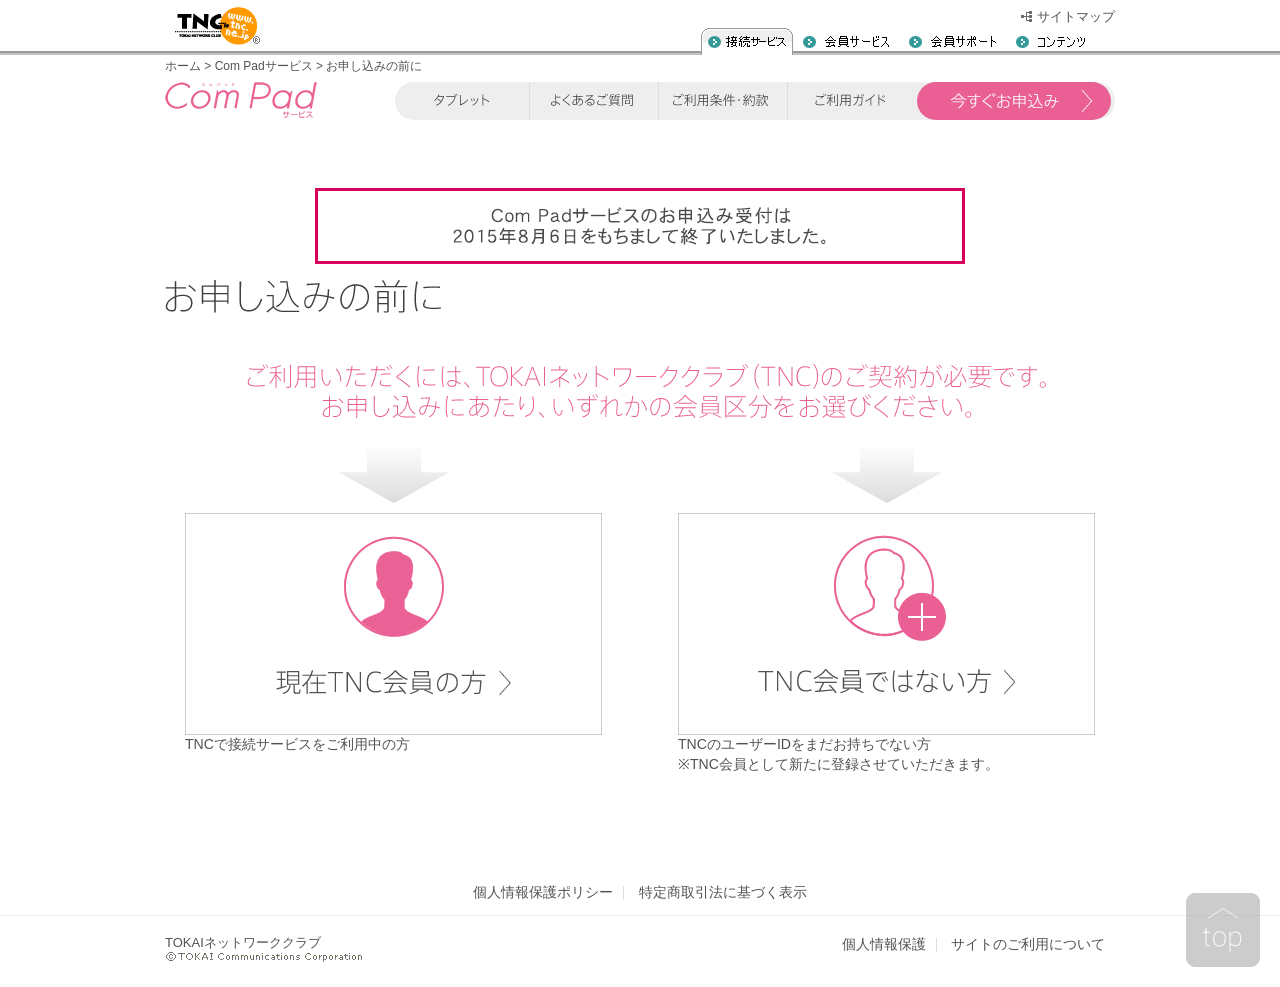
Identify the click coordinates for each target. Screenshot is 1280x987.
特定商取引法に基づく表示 (723, 892)
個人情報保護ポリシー (543, 892)
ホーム (183, 66)
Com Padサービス (264, 66)
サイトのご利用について (1028, 944)
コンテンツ (1050, 41)
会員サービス (846, 41)
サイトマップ (1076, 16)
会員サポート (952, 41)
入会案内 (747, 41)
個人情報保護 (884, 944)
